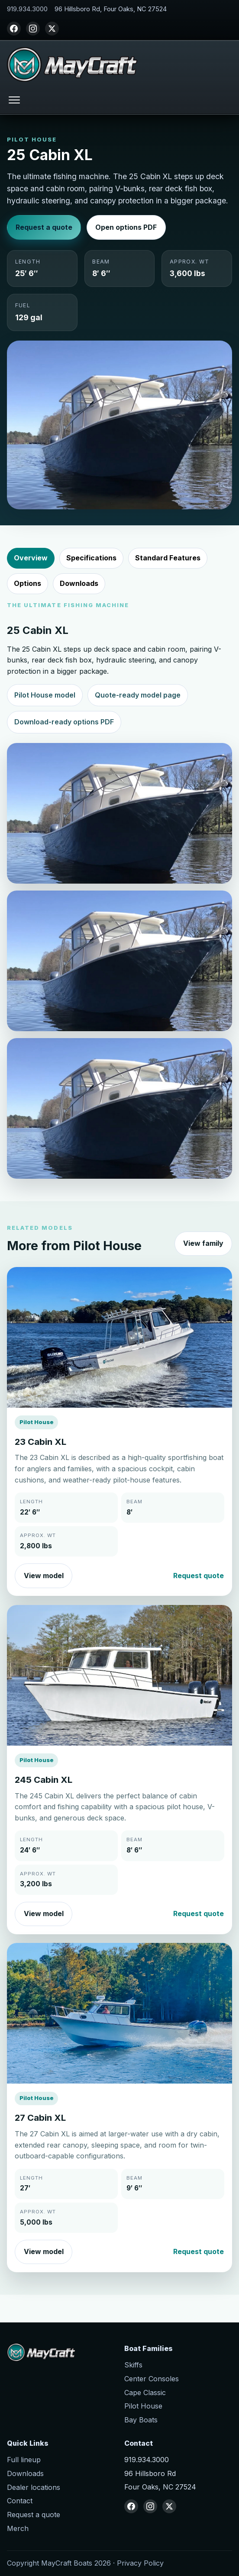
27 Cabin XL (40, 2117)
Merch (18, 2528)
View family (203, 1243)
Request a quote (44, 227)
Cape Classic (145, 2392)
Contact (19, 2500)
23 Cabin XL (40, 1441)
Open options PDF (126, 227)
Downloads (79, 583)
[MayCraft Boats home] (72, 64)
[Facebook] (14, 28)
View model (44, 1575)
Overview (31, 557)
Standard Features (167, 557)
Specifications (91, 557)
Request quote (198, 1575)
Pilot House (143, 2406)
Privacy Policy (140, 2563)
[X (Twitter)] (52, 28)
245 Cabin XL (43, 1779)
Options (27, 583)
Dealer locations (33, 2487)
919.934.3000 (27, 9)
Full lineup (24, 2459)
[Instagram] (33, 28)
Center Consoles (151, 2378)
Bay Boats (141, 2419)
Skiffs (133, 2365)
